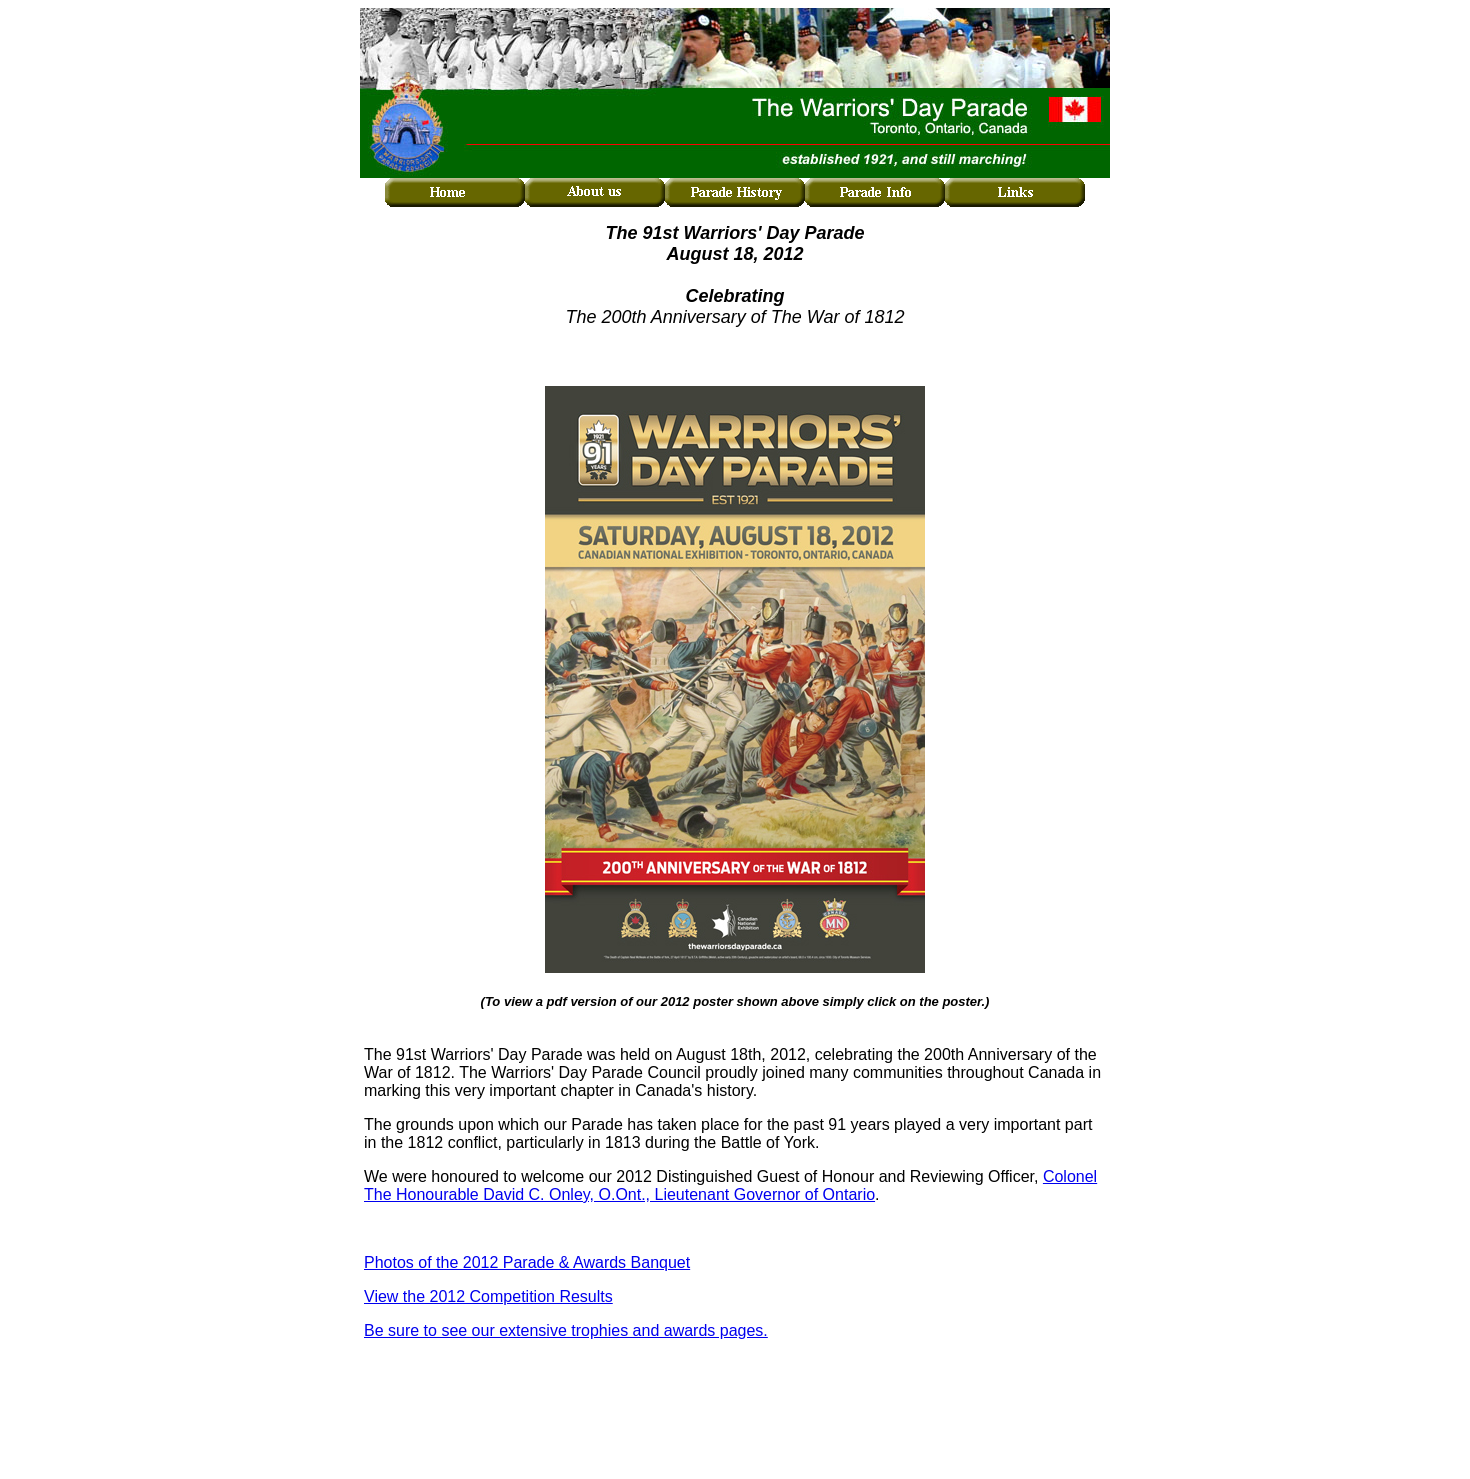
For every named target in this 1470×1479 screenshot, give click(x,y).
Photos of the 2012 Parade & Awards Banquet (527, 1262)
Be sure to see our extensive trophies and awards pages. (566, 1330)
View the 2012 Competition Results (488, 1296)
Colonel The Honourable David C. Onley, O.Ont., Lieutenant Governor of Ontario (730, 1185)
